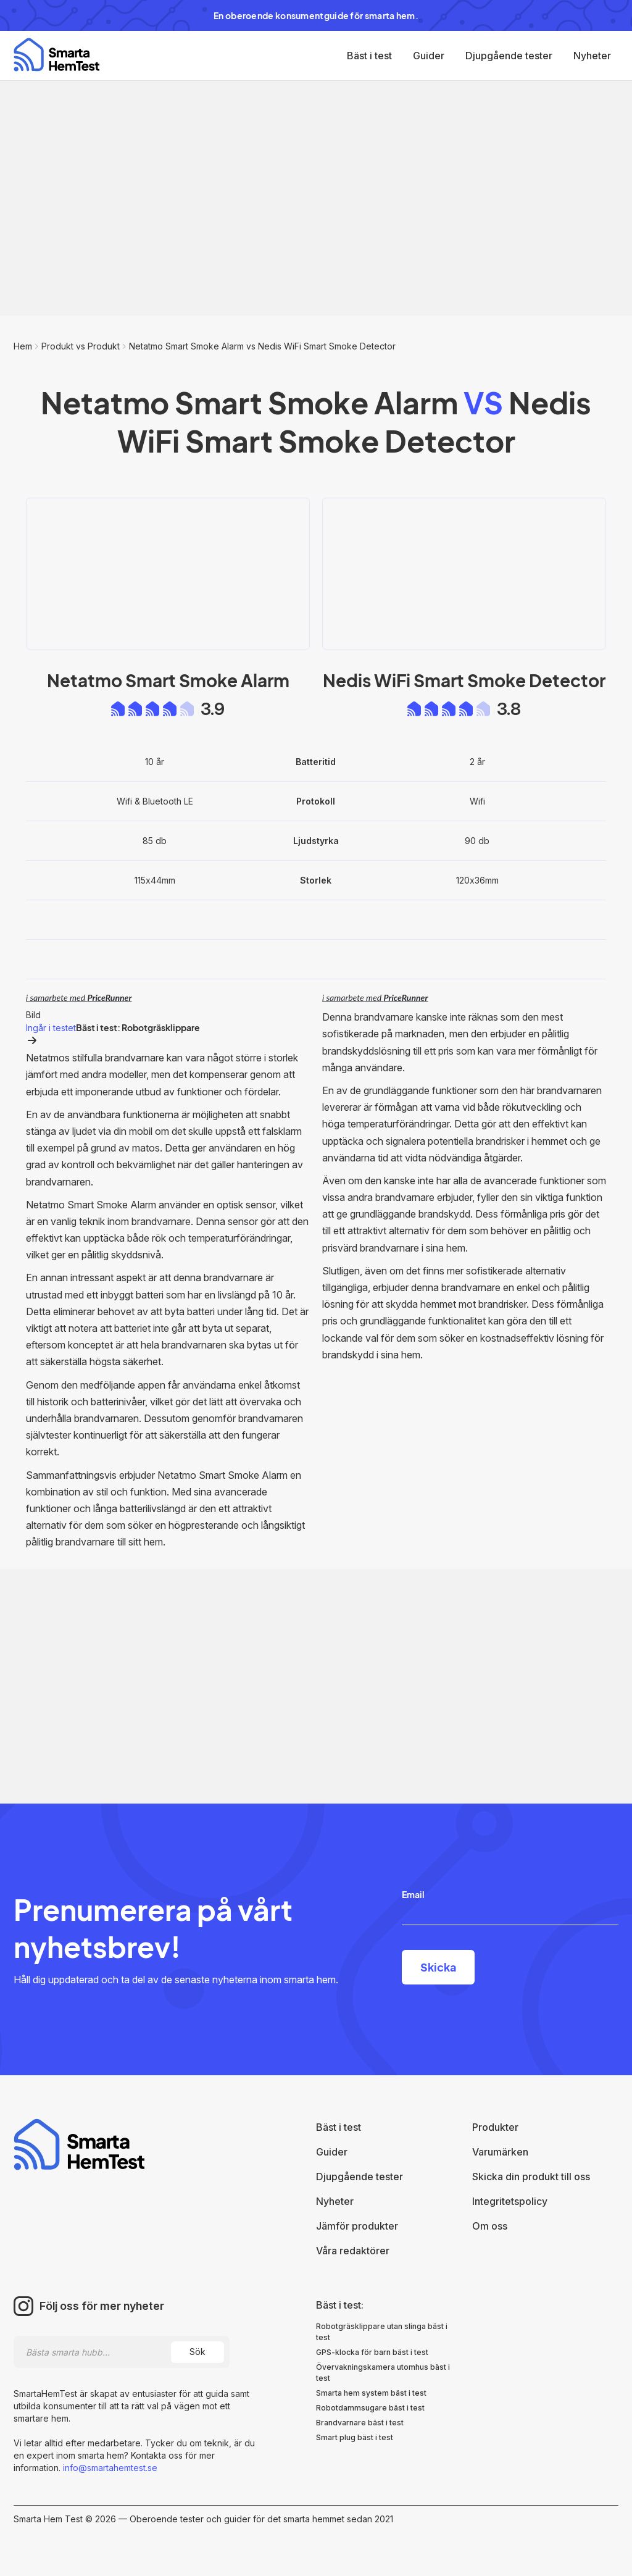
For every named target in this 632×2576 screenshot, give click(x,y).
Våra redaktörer (352, 2250)
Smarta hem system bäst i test (371, 2393)
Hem (23, 346)
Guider (428, 55)
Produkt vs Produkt (80, 346)
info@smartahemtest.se (108, 2467)
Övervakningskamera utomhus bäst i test (383, 2372)
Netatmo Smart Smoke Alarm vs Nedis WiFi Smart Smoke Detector (262, 346)
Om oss (489, 2226)
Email (413, 1894)
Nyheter (592, 55)
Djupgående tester (508, 55)
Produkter (495, 2127)
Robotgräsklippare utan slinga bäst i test (381, 2332)
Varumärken (500, 2152)
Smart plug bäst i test (354, 2437)
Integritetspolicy (509, 2201)
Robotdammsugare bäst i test (370, 2407)
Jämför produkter (357, 2226)
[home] (56, 55)
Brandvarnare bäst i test (360, 2422)
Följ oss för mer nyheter (102, 2306)
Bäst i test (369, 55)
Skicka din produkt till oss (531, 2176)
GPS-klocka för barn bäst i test (372, 2352)
